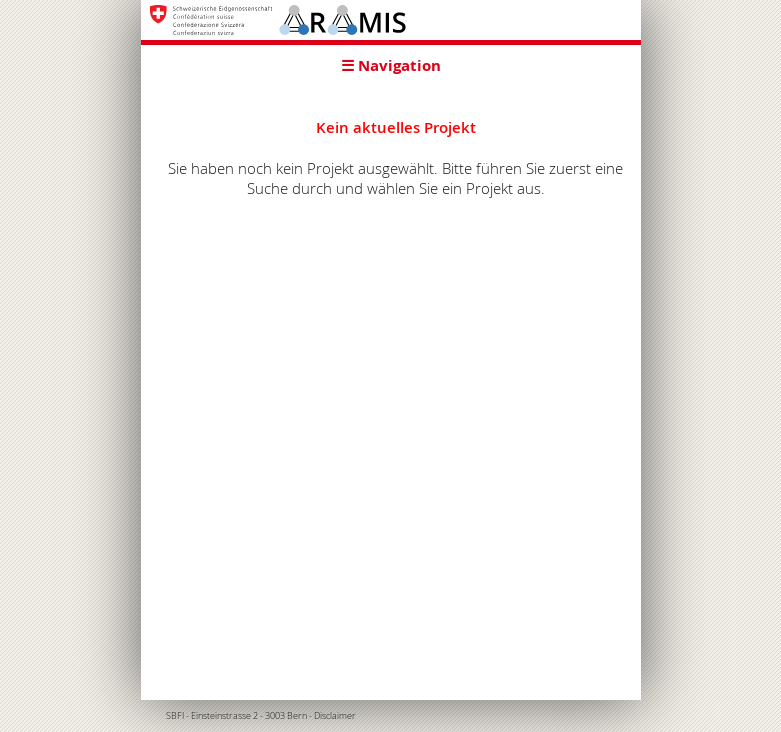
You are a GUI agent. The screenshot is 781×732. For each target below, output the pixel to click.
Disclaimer (335, 716)
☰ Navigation (391, 65)
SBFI (175, 716)
